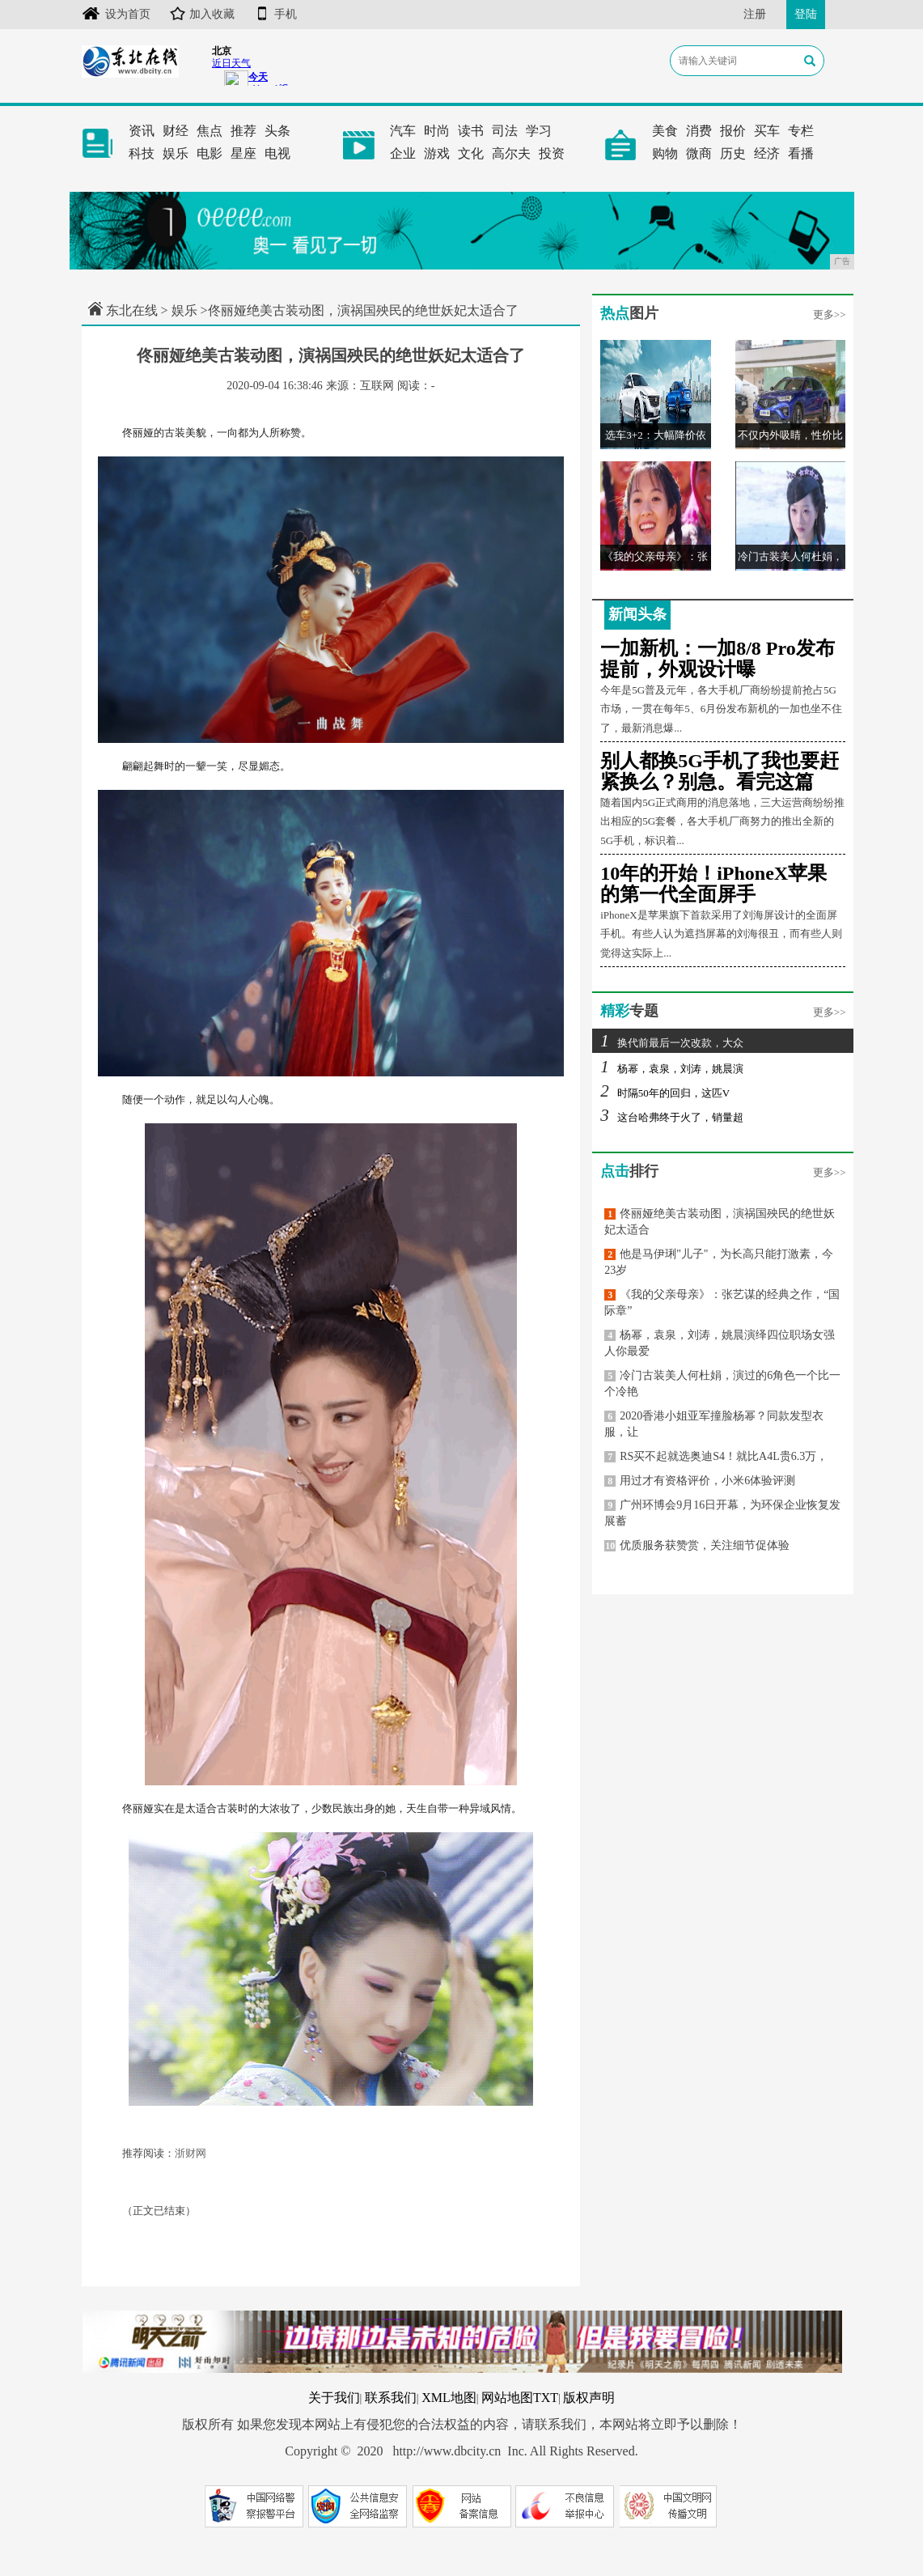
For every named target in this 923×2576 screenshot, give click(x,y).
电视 (277, 153)
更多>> (829, 314)
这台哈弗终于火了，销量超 (671, 1117)
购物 (665, 153)
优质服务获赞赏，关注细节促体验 (697, 1545)
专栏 (801, 131)
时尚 (437, 131)
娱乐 (175, 153)
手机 (276, 14)
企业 (403, 153)
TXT (545, 2397)
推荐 (243, 131)
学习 (539, 131)
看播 (801, 153)
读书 (471, 131)
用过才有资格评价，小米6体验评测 (699, 1481)
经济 (767, 153)
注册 (754, 14)
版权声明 (589, 2397)
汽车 (403, 131)
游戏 (437, 153)
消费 (699, 131)
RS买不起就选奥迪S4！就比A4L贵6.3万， (716, 1456)
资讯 (142, 131)
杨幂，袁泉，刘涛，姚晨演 (671, 1069)
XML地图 (448, 2397)
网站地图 (507, 2397)
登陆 (805, 14)
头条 (277, 131)
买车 (767, 131)
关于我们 (334, 2397)
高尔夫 (511, 153)
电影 (209, 153)
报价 (733, 131)
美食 (665, 131)
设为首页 (116, 14)
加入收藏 (202, 14)
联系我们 (391, 2397)
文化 (471, 153)
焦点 (209, 131)
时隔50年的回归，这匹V (665, 1093)
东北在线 (132, 310)
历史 (733, 153)
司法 (505, 131)
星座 (243, 153)
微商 (699, 153)
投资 (552, 153)
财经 (175, 131)
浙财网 (190, 2153)
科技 (142, 153)
